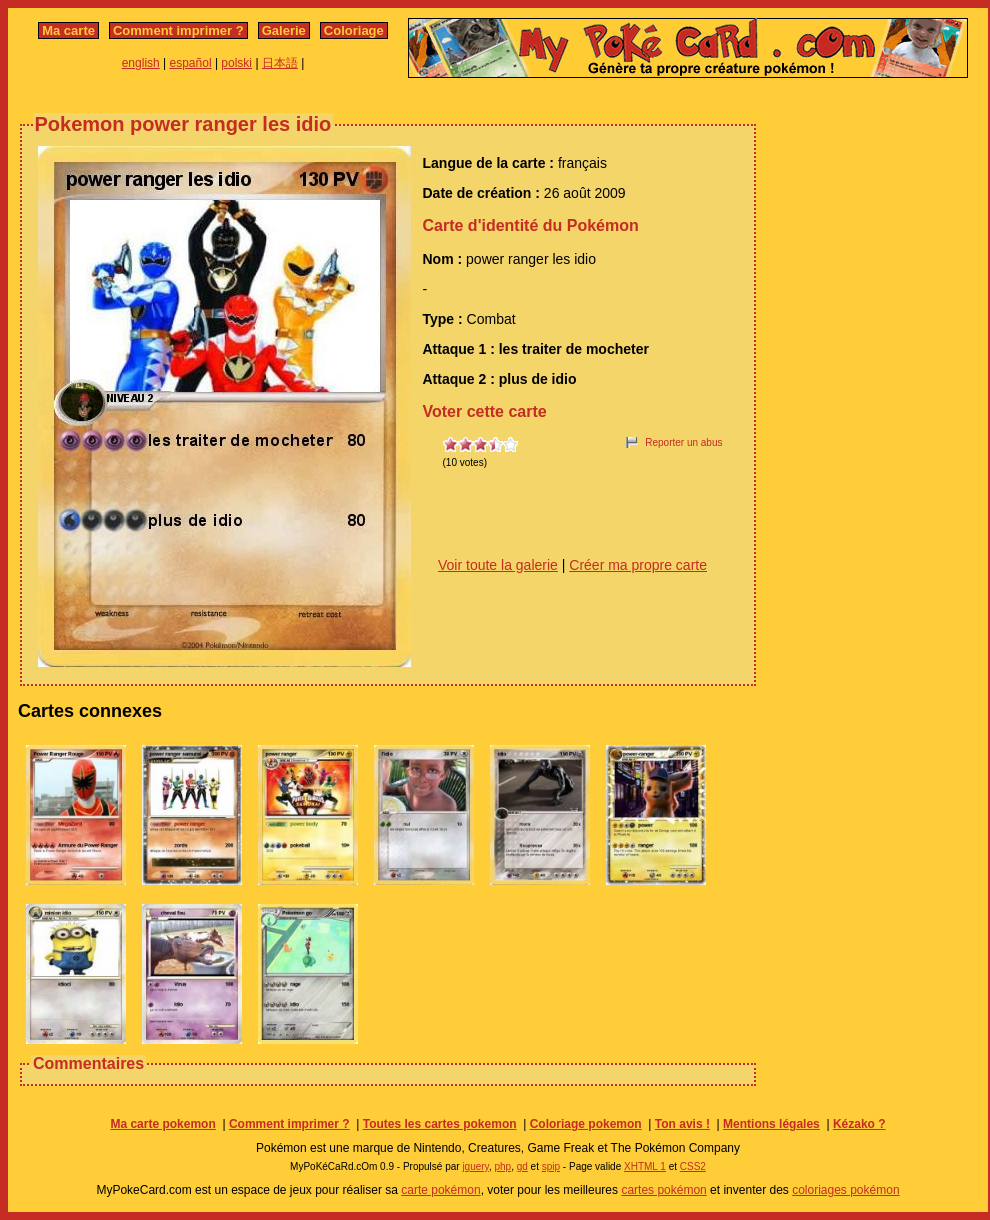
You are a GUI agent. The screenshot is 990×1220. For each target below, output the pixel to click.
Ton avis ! (682, 1124)
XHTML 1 (645, 1166)
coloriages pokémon (845, 1190)
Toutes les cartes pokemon (440, 1124)
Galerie (284, 30)
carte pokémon (440, 1190)
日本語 (280, 63)
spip (551, 1166)
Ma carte (68, 30)
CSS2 (693, 1166)
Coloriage (354, 30)
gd (522, 1166)
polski (236, 63)
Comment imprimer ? (178, 30)
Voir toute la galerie (498, 565)
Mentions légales (771, 1124)
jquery (475, 1166)
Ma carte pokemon (162, 1124)
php (502, 1166)
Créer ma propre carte (638, 565)
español (191, 63)
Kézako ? (859, 1124)
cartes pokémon (663, 1190)
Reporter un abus (683, 442)
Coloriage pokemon (586, 1124)
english (141, 63)
